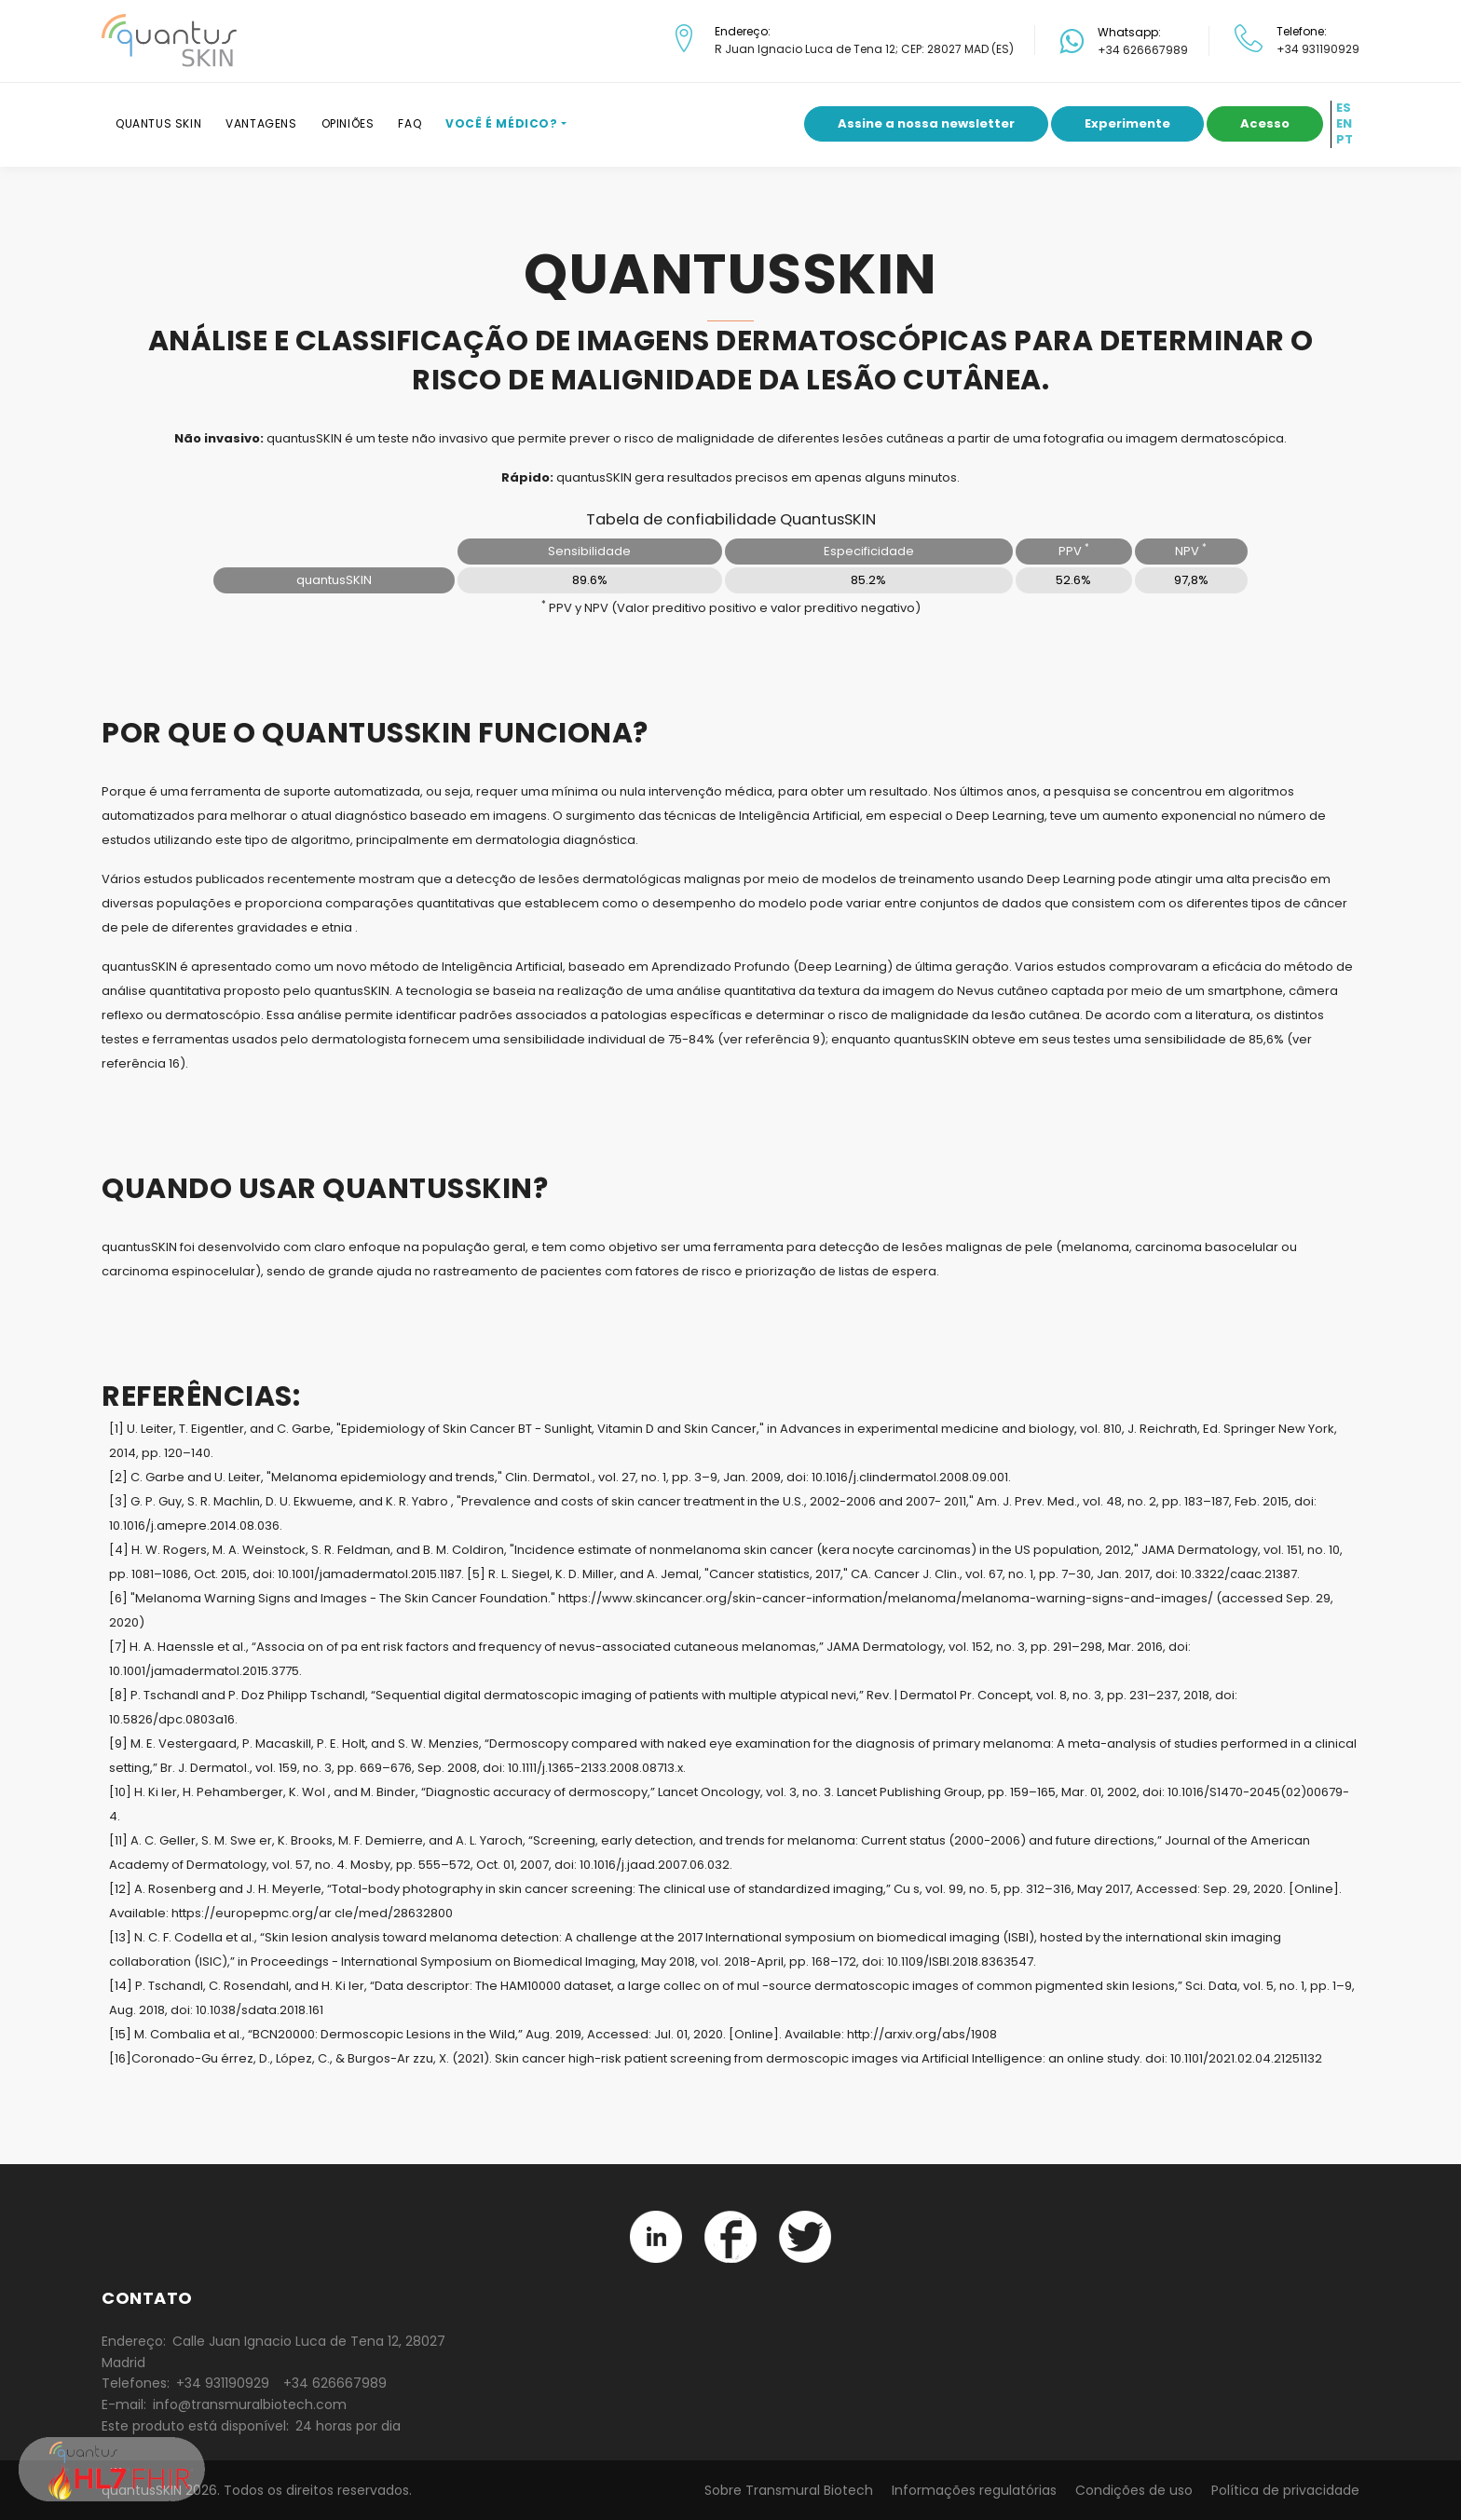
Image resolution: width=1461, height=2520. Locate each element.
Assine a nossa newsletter (926, 123)
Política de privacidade (1285, 2490)
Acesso (1265, 123)
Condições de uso (1134, 2490)
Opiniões (348, 123)
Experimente (1127, 123)
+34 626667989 (1143, 50)
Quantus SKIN (158, 123)
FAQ (409, 123)
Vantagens (260, 123)
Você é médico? (501, 123)
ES (1343, 108)
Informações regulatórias (974, 2490)
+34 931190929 (1318, 49)
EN (1344, 123)
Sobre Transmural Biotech (788, 2490)
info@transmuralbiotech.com (250, 2404)
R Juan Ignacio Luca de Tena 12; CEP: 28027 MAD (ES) (864, 49)
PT (1344, 139)
